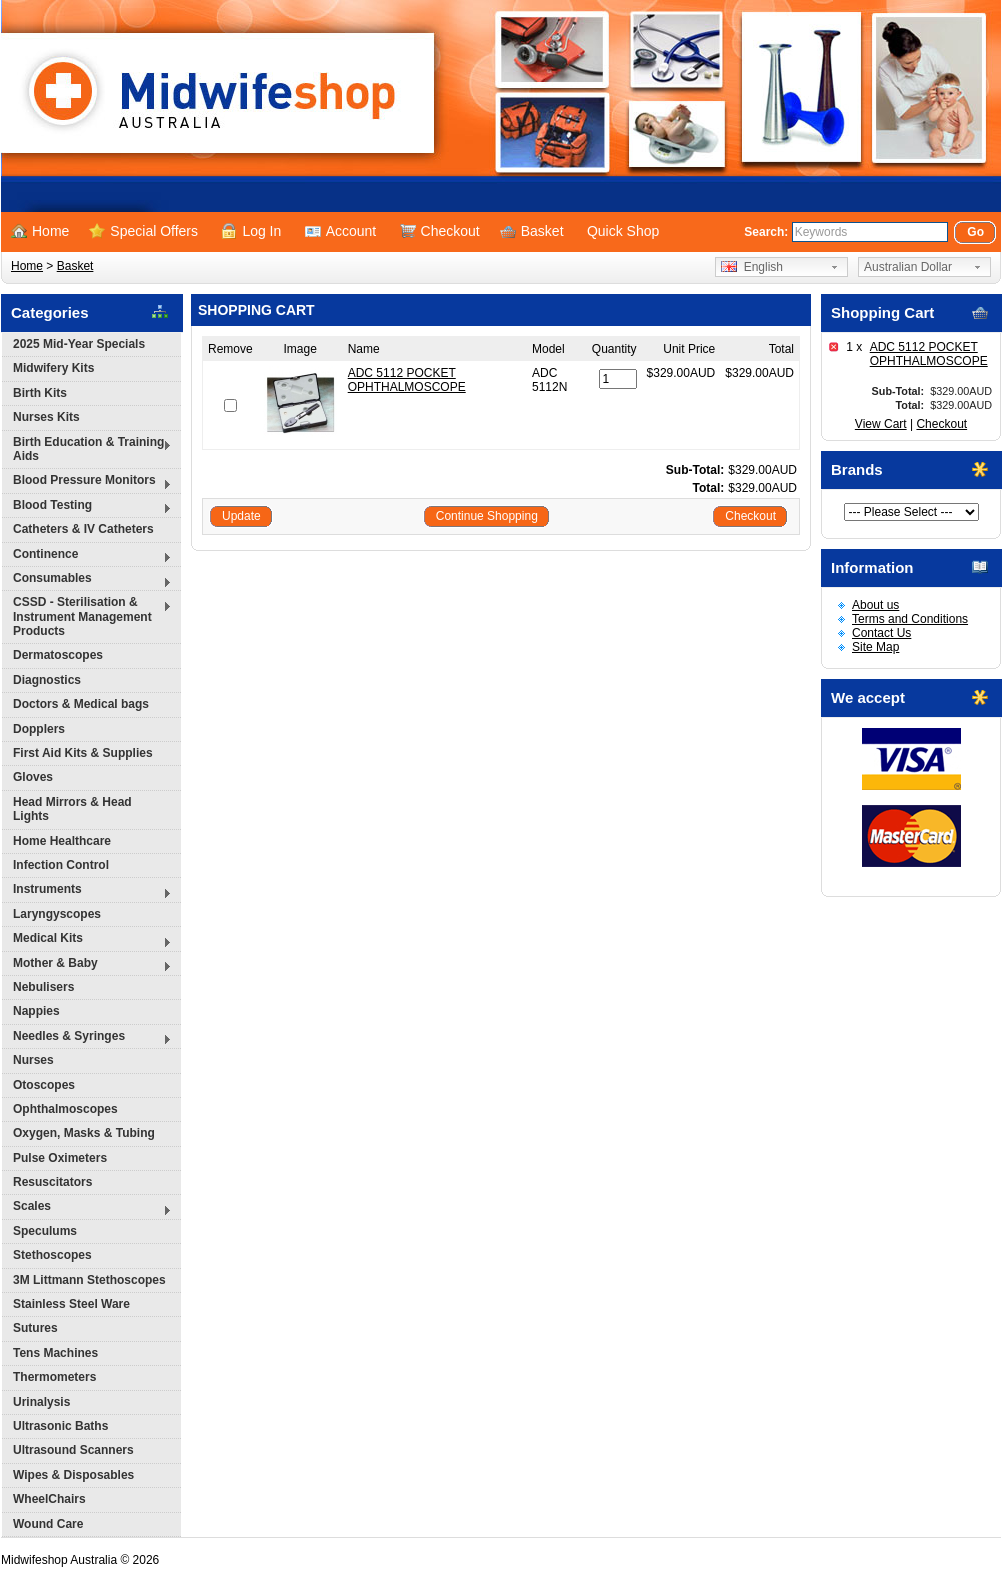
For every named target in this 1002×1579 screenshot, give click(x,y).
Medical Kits (87, 940)
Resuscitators (52, 1182)
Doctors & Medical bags (81, 704)
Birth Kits (40, 393)
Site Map (875, 647)
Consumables (87, 580)
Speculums (45, 1231)
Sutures (35, 1328)
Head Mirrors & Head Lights (72, 809)
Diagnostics (47, 680)
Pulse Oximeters (60, 1158)
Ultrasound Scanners (73, 1450)
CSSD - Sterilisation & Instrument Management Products (87, 616)
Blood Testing (87, 507)
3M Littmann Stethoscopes (89, 1280)
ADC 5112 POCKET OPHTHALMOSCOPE (929, 354)
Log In (251, 231)
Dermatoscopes (58, 655)
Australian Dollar (908, 267)
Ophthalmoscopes (65, 1109)
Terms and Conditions (910, 619)
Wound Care (48, 1524)
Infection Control (61, 865)
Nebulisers (43, 987)
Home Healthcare (62, 841)
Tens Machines (55, 1353)
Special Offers (143, 231)
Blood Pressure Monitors (87, 482)
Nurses (33, 1060)
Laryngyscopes (57, 914)
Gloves (33, 777)
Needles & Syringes (87, 1038)
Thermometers (54, 1377)
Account (341, 231)
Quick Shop (623, 231)
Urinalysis (41, 1402)
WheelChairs (49, 1499)
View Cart (881, 424)
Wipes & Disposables (73, 1475)
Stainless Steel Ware (71, 1304)
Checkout (440, 231)
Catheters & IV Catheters (83, 529)
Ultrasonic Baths (60, 1426)
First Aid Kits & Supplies (83, 753)
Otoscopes (44, 1085)
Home (40, 231)
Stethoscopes (52, 1255)
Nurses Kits (46, 417)
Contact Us (881, 633)
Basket (532, 231)
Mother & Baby (87, 965)
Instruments (87, 891)
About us (875, 605)
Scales (87, 1208)
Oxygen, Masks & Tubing (84, 1133)
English (752, 267)
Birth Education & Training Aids (87, 449)
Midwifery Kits (53, 368)
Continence (87, 556)
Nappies (36, 1011)
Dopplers (39, 729)
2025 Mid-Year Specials (79, 344)
